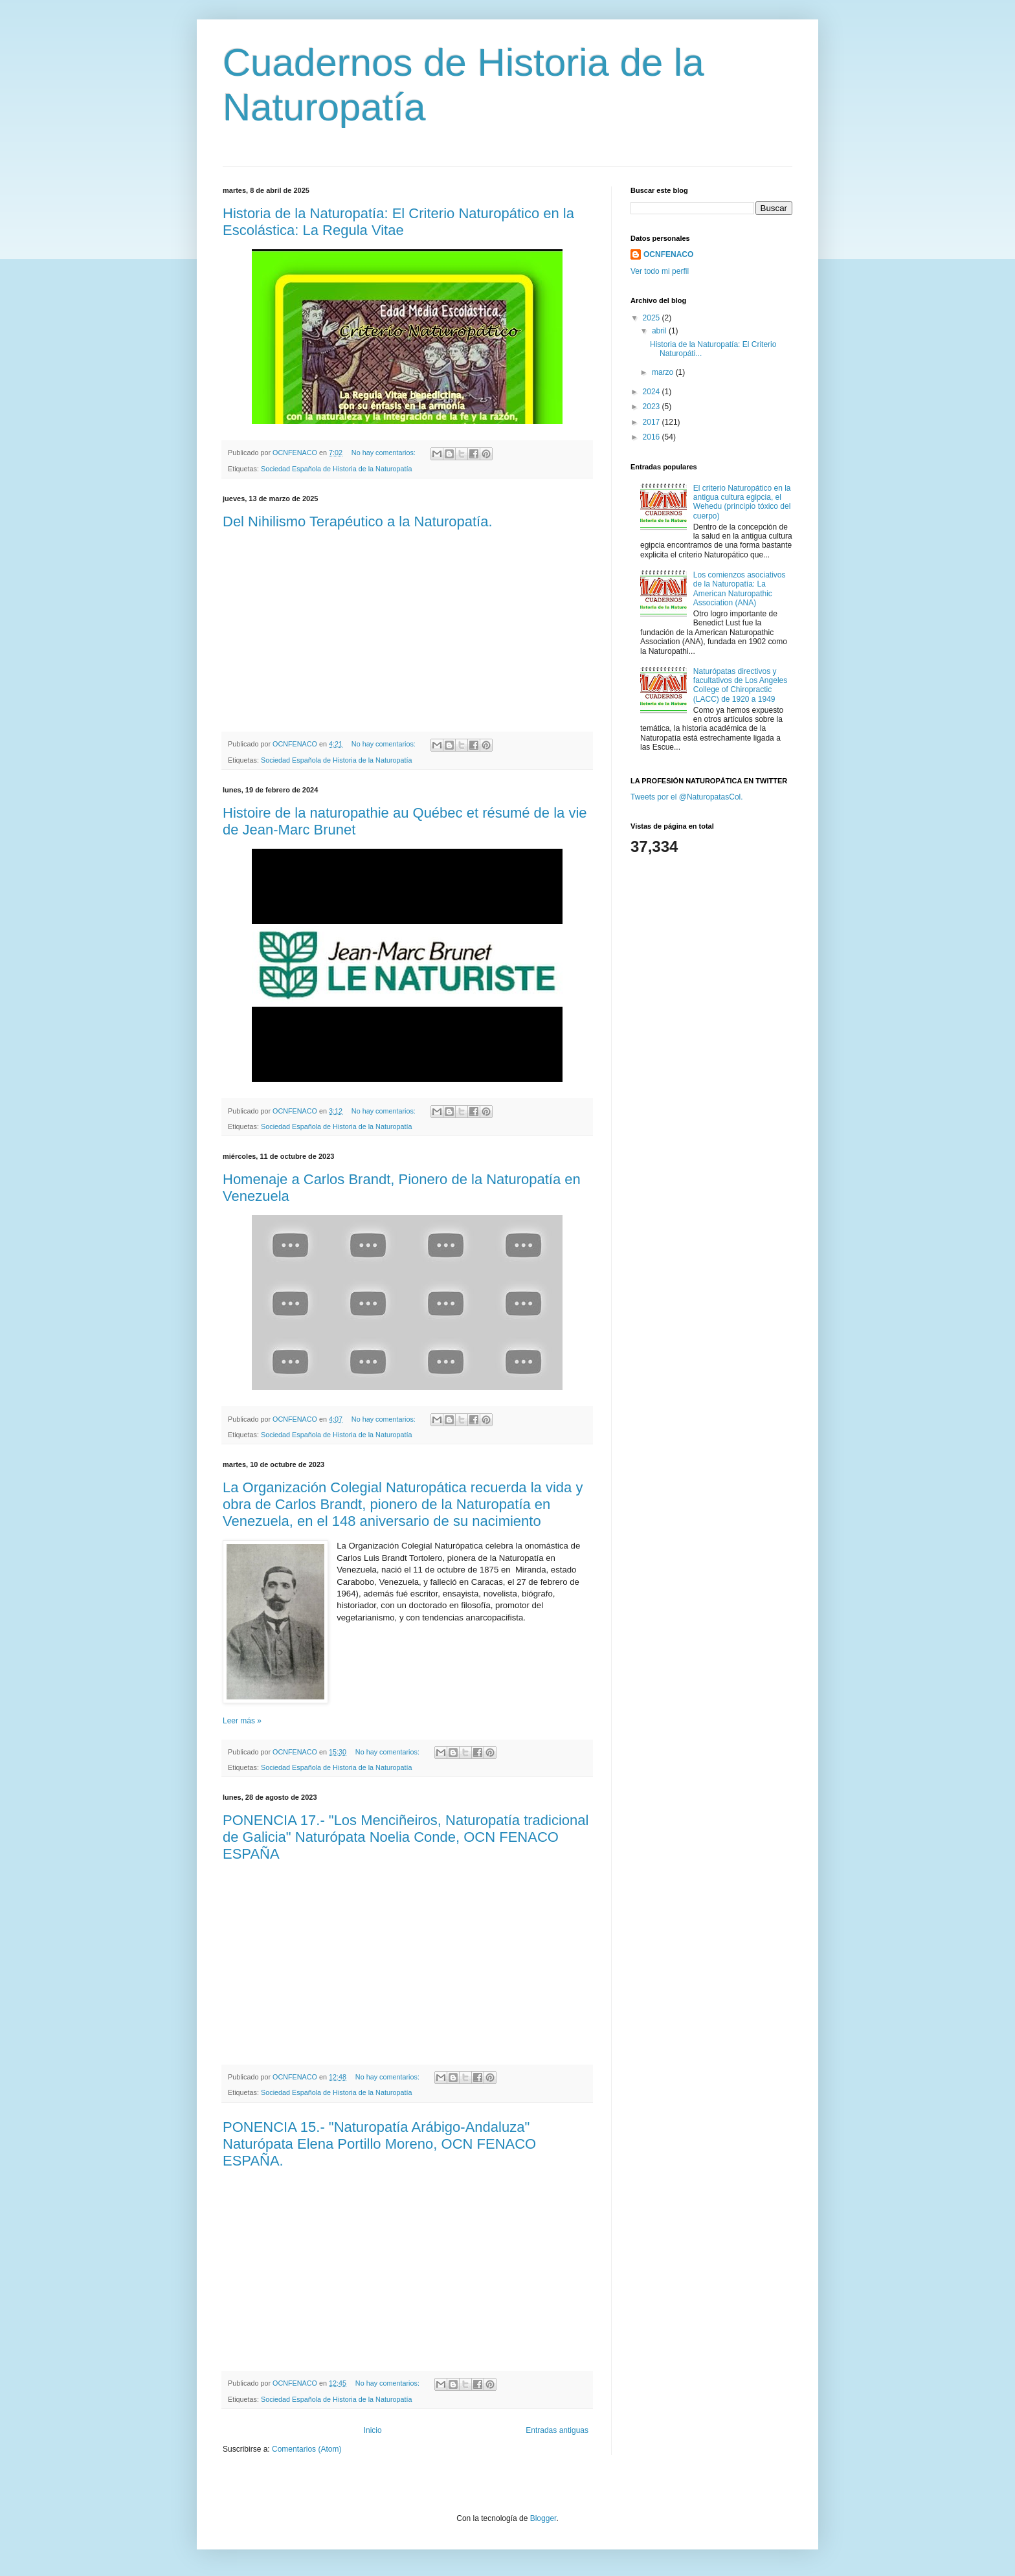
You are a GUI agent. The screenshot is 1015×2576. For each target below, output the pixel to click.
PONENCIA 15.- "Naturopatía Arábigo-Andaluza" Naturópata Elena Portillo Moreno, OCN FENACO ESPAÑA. (379, 2144)
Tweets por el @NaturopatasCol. (686, 796)
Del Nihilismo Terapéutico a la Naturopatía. (358, 521)
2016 (652, 437)
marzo (664, 372)
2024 (652, 391)
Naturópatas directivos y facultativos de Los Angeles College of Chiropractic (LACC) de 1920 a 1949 (740, 685)
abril (660, 330)
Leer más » (242, 1720)
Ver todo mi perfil (659, 271)
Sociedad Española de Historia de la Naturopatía (336, 469)
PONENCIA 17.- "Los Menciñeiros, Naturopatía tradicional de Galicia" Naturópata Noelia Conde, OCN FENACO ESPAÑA (405, 1837)
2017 (652, 422)
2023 (652, 406)
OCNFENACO (668, 254)
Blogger (543, 2518)
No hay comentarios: (384, 452)
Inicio (373, 2430)
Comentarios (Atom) (306, 2449)
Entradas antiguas (557, 2430)
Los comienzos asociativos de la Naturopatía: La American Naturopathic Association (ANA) (739, 588)
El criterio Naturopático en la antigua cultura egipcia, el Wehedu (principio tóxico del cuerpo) (742, 502)
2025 (652, 317)
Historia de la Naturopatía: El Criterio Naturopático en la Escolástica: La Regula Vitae (398, 221)
